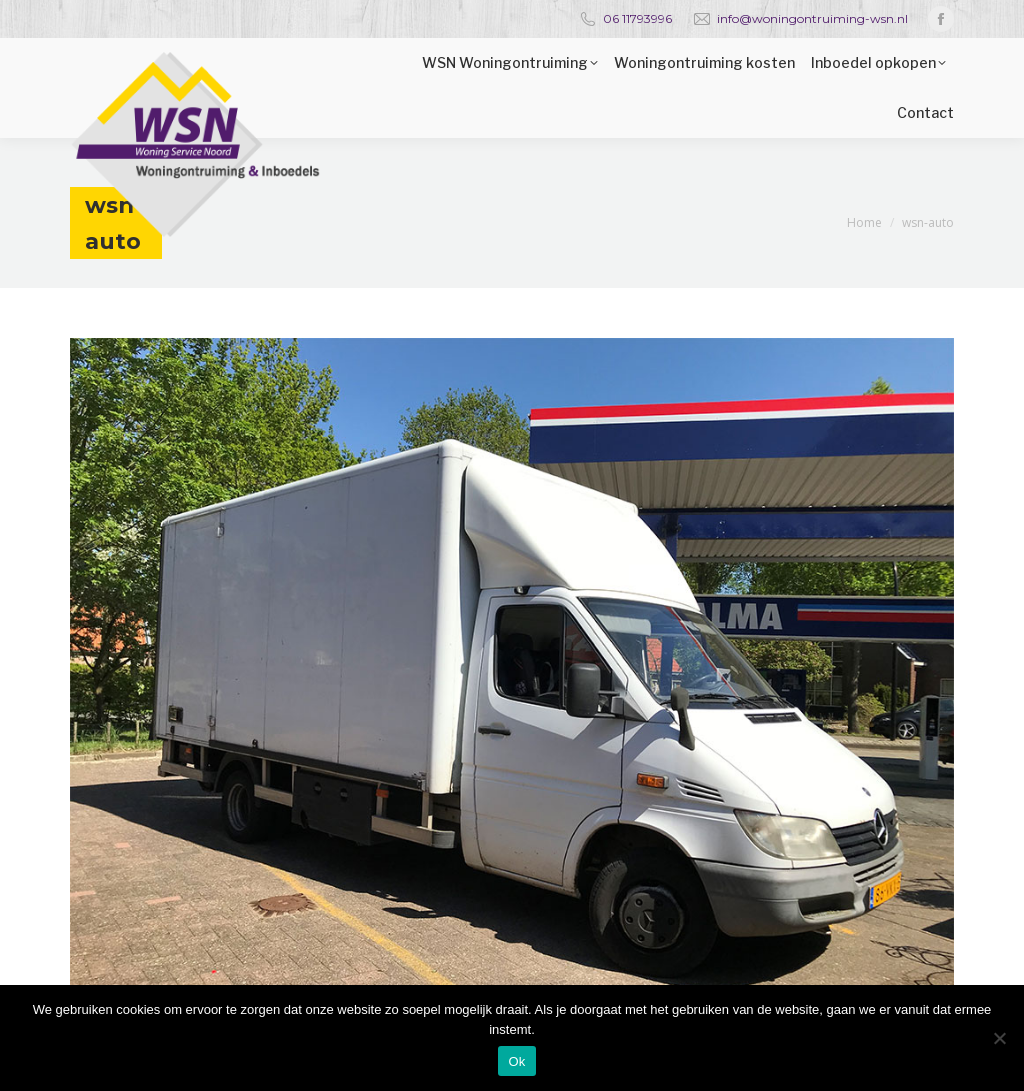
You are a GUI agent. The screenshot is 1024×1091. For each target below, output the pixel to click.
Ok (516, 1061)
